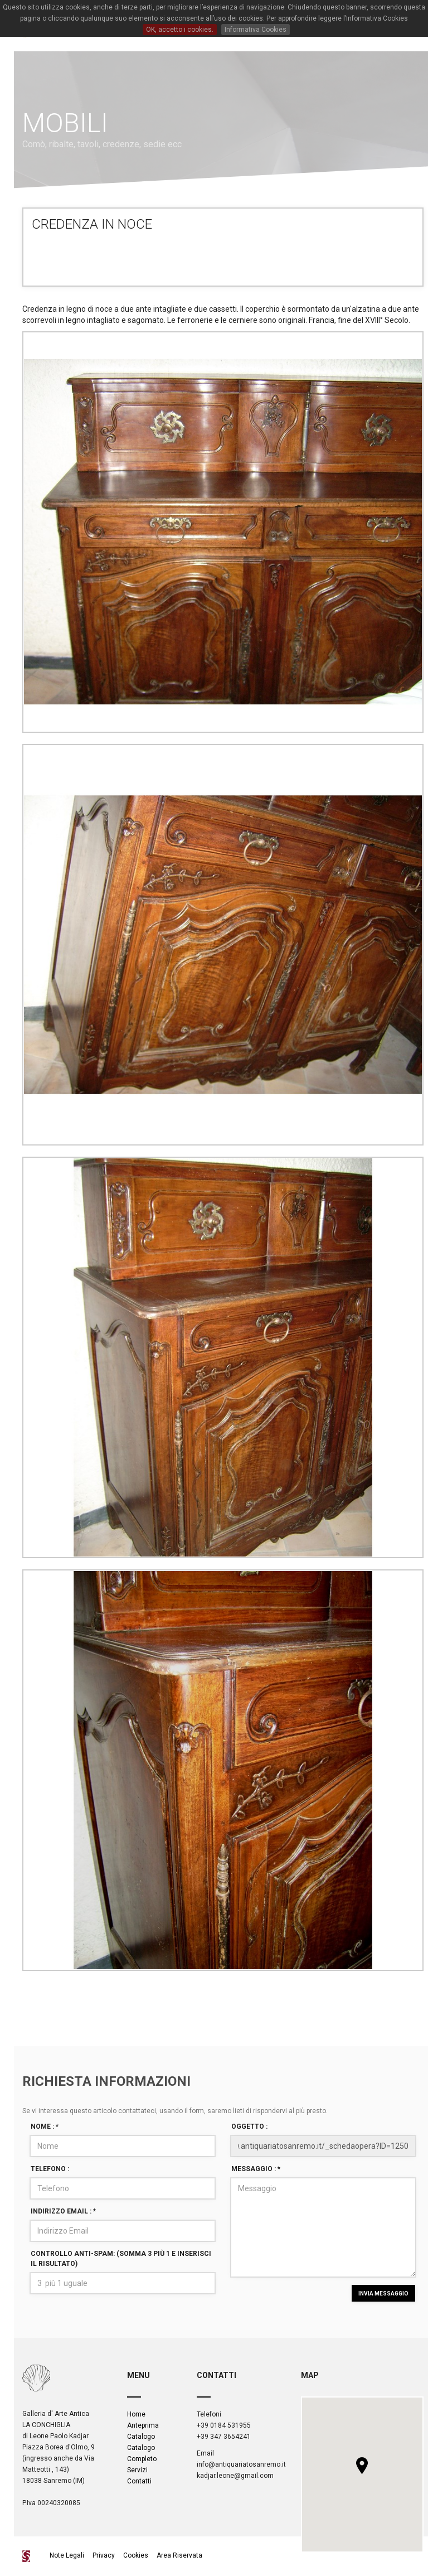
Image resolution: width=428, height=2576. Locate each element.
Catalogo (141, 2436)
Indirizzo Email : (63, 2211)
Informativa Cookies (255, 29)
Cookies (135, 2555)
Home (136, 2414)
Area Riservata (179, 2555)
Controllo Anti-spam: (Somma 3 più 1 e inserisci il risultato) (121, 2258)
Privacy (104, 2555)
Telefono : (50, 2169)
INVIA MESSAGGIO (383, 2293)
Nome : (45, 2126)
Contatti (139, 2481)
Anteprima (143, 2425)
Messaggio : (255, 2169)
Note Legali (68, 2555)
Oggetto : (249, 2126)
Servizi (137, 2470)
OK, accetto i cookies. (179, 29)
